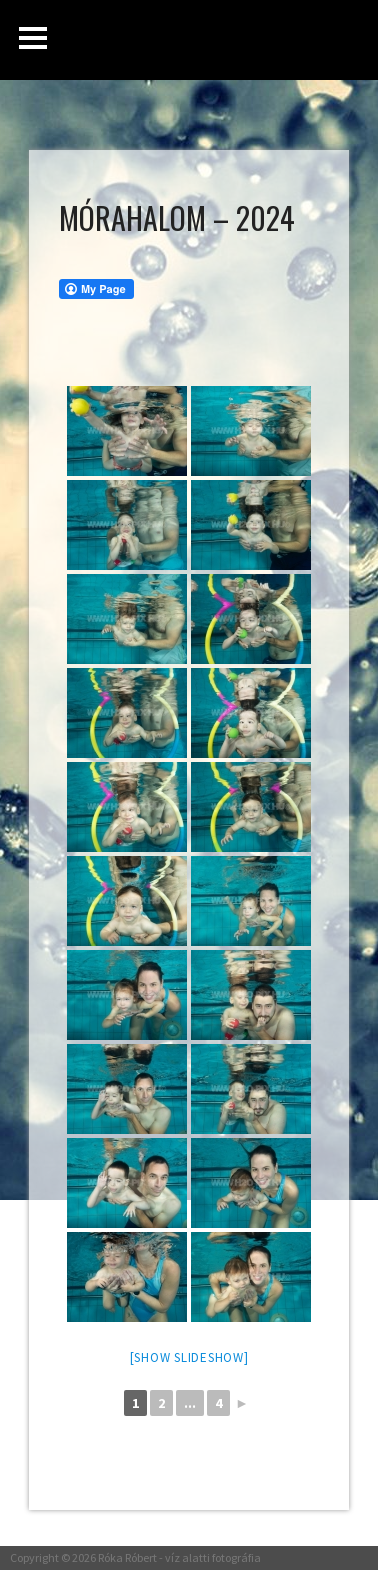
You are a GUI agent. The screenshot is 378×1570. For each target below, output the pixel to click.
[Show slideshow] (189, 1357)
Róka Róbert (127, 1557)
